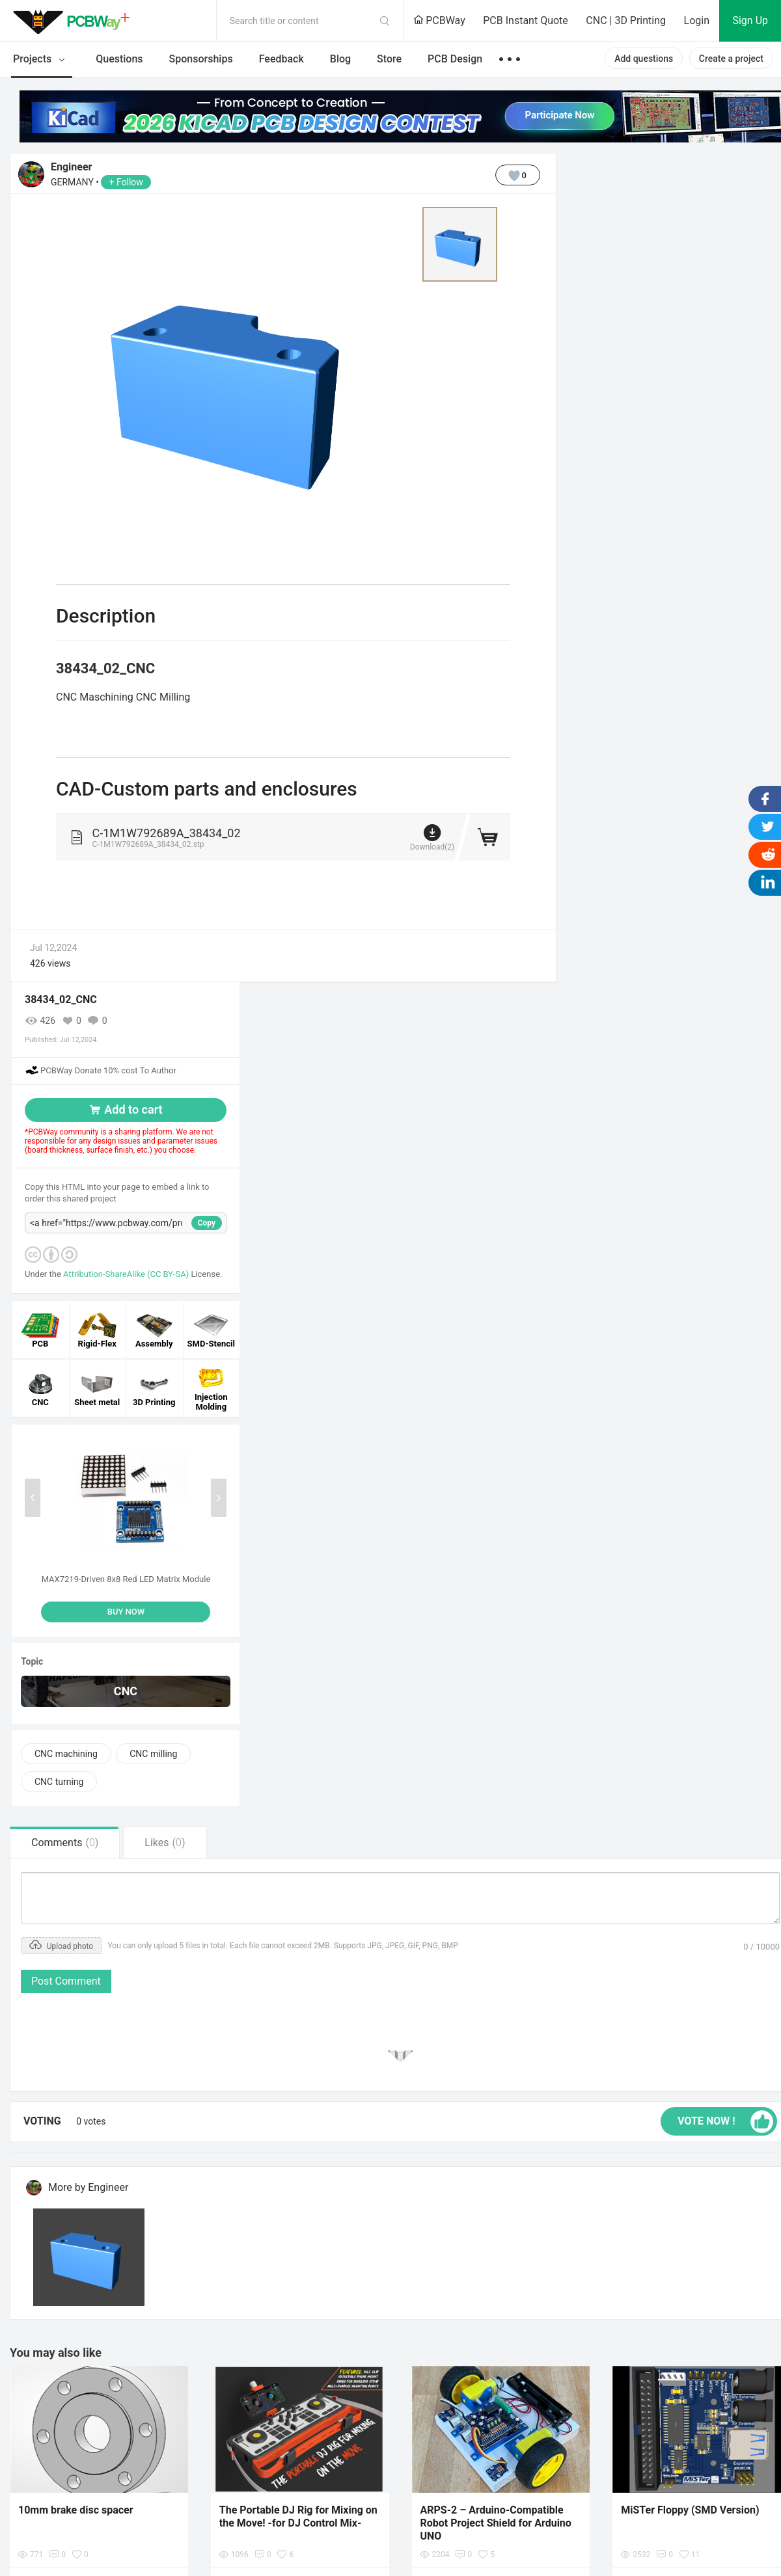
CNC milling (153, 1754)
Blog (340, 59)
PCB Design (455, 59)
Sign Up (750, 20)
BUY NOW (125, 1612)
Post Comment (66, 1981)
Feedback (281, 59)
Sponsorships (201, 59)
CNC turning (58, 1782)
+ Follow (126, 182)
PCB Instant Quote (525, 20)
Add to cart (125, 1109)
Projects (41, 60)
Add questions (643, 58)
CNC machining (66, 1754)
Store (389, 59)
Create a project (731, 58)
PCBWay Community (75, 21)
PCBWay (439, 20)
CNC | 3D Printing (626, 20)
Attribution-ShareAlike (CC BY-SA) (127, 1274)
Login (696, 20)
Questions (119, 59)
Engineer (71, 167)
